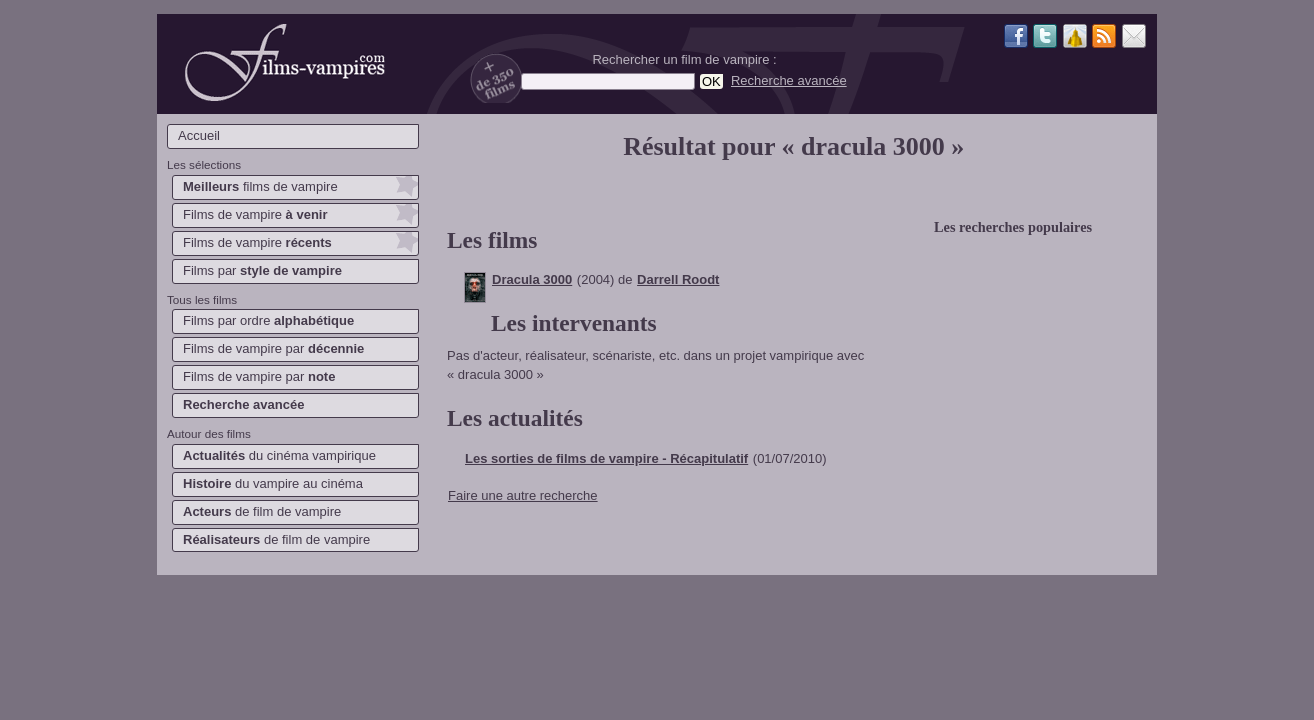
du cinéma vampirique (279, 455)
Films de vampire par (273, 348)
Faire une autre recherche (523, 495)
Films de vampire (255, 214)
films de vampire (260, 186)
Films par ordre (268, 320)
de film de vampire (262, 511)
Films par (262, 270)
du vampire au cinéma (273, 483)
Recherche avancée (789, 80)
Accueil (199, 135)
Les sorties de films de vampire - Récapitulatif (606, 458)
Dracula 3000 (532, 279)
